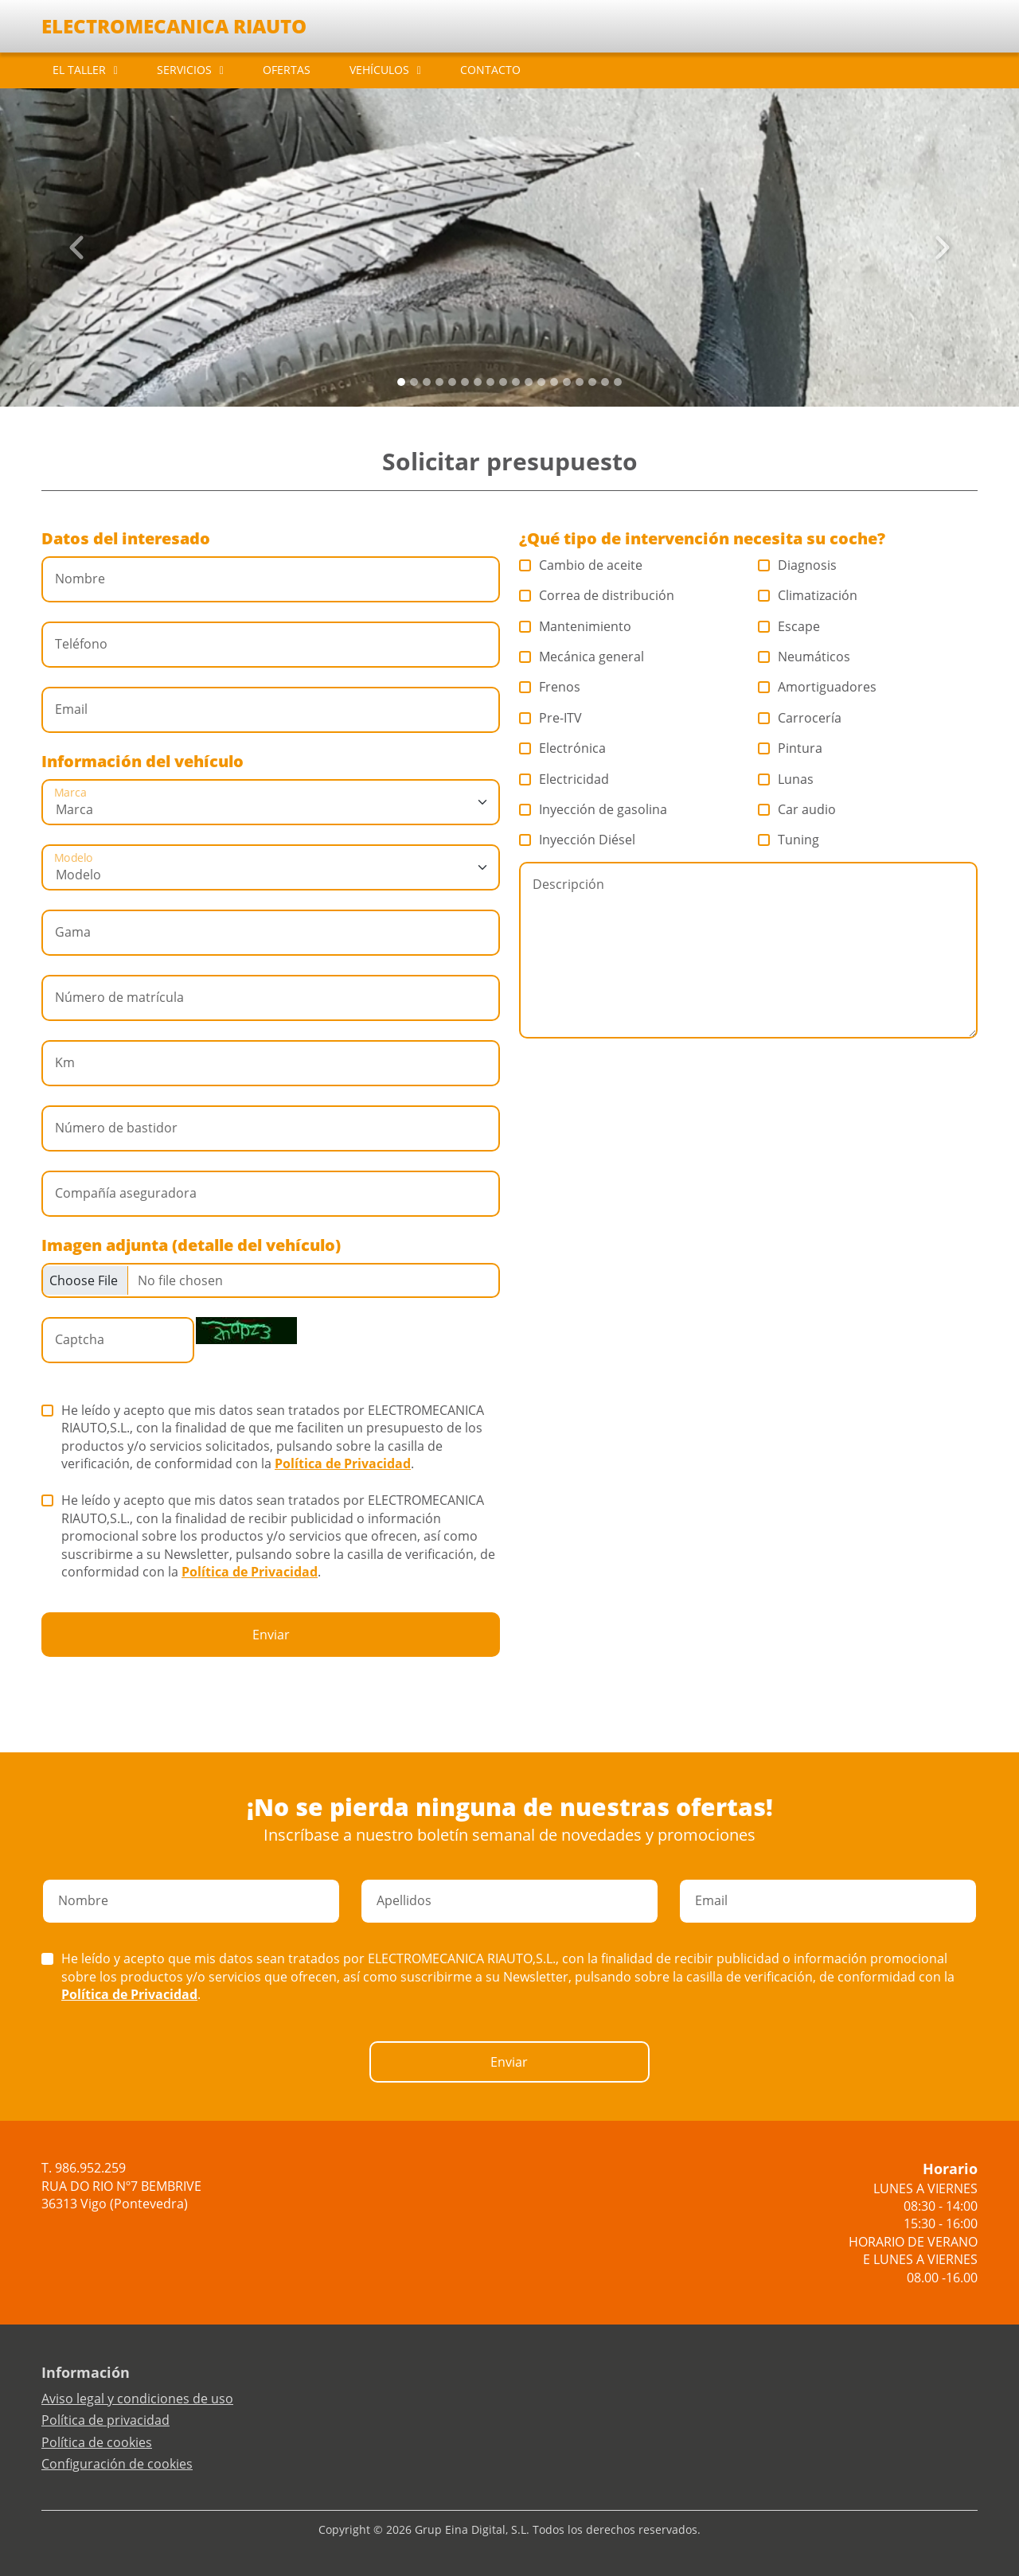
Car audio (797, 809)
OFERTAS (286, 69)
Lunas (786, 779)
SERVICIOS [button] (184, 69)
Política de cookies (96, 2442)
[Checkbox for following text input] (270, 1280)
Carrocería (800, 718)
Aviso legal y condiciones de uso (137, 2398)
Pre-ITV (551, 718)
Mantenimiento (575, 626)
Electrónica (563, 748)
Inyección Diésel (577, 839)
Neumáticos (804, 656)
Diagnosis (797, 565)
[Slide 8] (503, 382)
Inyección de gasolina (593, 809)
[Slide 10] (529, 382)
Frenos (550, 687)
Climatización (808, 595)
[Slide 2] (427, 382)
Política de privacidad (105, 2420)
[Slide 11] (541, 382)
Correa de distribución (597, 595)
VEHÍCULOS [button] (379, 69)
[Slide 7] (490, 382)
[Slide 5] (465, 382)
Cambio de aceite (581, 565)
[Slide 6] (478, 382)
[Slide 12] (554, 382)
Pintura (790, 748)
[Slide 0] (401, 382)
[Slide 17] (618, 382)
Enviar (271, 1634)
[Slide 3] (439, 382)
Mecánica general (582, 656)
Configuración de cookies (117, 2464)
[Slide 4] (452, 382)
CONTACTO (490, 69)
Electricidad (564, 779)
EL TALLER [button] (79, 69)
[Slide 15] (592, 382)
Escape (789, 626)
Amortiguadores (817, 687)
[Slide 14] (580, 382)
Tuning (789, 839)
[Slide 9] (516, 382)
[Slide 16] (605, 382)
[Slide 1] (414, 382)
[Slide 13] (567, 382)
